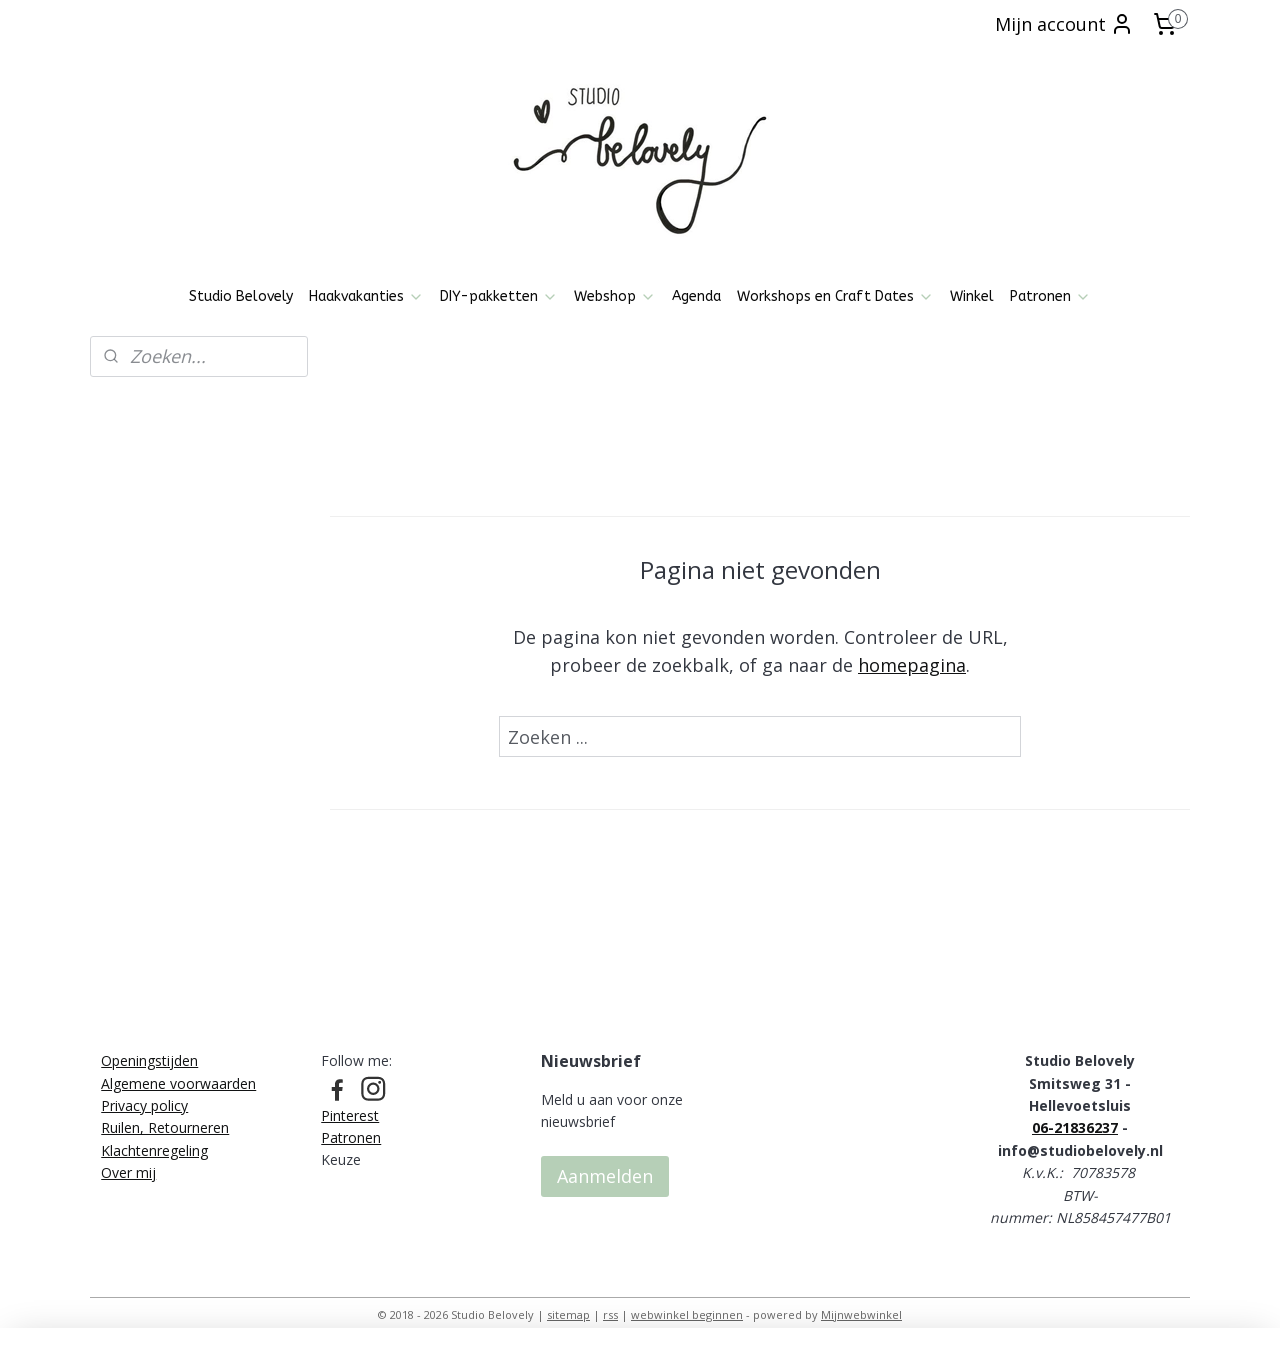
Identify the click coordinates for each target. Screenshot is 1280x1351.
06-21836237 (1075, 1127)
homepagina (912, 665)
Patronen (1050, 296)
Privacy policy (144, 1105)
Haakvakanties (366, 296)
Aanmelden (605, 1176)
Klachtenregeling (154, 1150)
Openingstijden (149, 1060)
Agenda (696, 296)
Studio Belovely (241, 296)
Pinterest (350, 1115)
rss (610, 1314)
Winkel (972, 296)
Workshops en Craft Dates (835, 296)
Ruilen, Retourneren (165, 1127)
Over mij (128, 1172)
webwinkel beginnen (687, 1314)
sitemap (568, 1314)
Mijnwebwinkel (861, 1314)
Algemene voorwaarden (178, 1083)
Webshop (615, 296)
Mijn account (1064, 24)
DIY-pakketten (499, 296)
